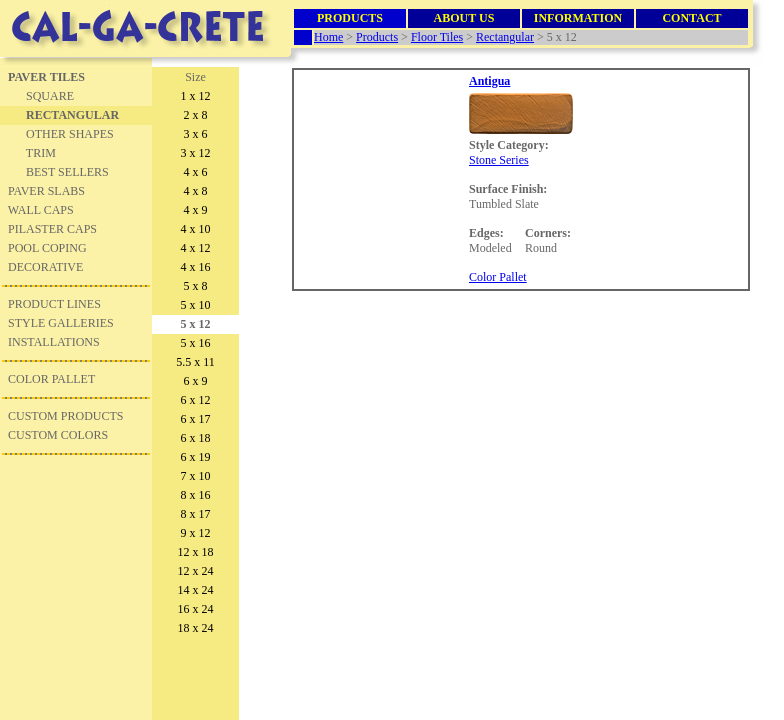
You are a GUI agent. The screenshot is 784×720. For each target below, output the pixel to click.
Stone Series (499, 160)
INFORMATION (578, 18)
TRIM (41, 153)
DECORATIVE (42, 267)
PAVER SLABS (46, 191)
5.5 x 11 (195, 362)
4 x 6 (196, 172)
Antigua (489, 81)
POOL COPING (47, 248)
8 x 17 (196, 514)
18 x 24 (196, 628)
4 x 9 (196, 210)
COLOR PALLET (51, 379)
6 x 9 (196, 381)
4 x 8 (196, 191)
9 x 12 (196, 533)
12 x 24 (196, 571)
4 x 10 (196, 229)
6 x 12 (196, 400)
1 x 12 (196, 96)
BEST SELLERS (67, 172)
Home (328, 37)
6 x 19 (196, 457)
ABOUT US (464, 18)
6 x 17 (196, 419)
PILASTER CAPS (52, 229)
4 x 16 (196, 267)
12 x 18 (196, 552)
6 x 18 (196, 438)
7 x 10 (196, 476)
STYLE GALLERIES (61, 323)
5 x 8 (196, 286)
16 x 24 (196, 609)
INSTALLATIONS (54, 342)
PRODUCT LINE (51, 304)
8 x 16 (196, 495)
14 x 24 (196, 590)
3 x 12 (196, 153)
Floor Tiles (437, 37)
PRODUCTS (350, 18)
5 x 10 (196, 305)
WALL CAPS (41, 210)
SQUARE (50, 96)
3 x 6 (196, 134)
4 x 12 (196, 248)
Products (377, 37)
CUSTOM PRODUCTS (65, 416)
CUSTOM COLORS (58, 435)
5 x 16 (196, 343)
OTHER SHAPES (70, 134)
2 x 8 (196, 115)
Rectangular (505, 37)
